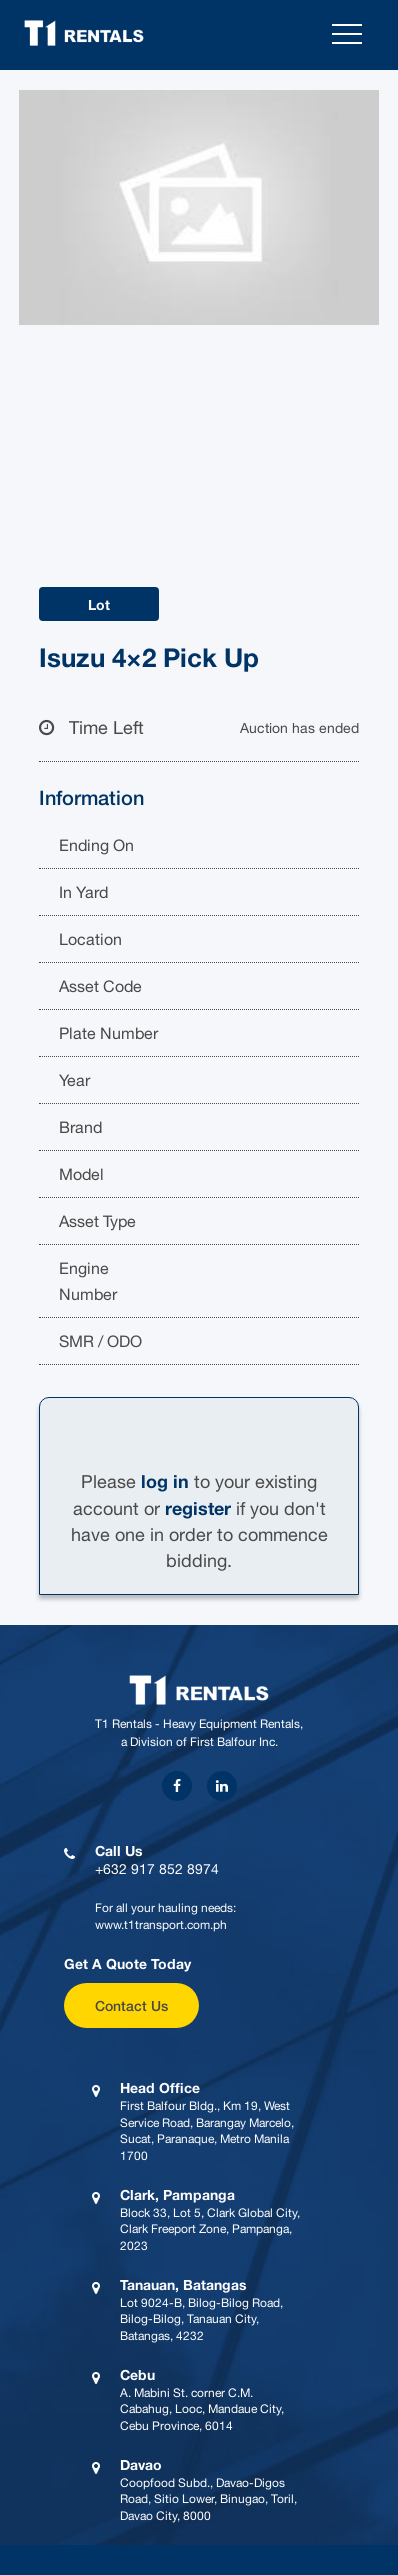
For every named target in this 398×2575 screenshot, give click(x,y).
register (198, 1508)
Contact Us (131, 2005)
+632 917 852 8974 (157, 1869)
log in (165, 1481)
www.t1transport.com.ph (161, 1925)
